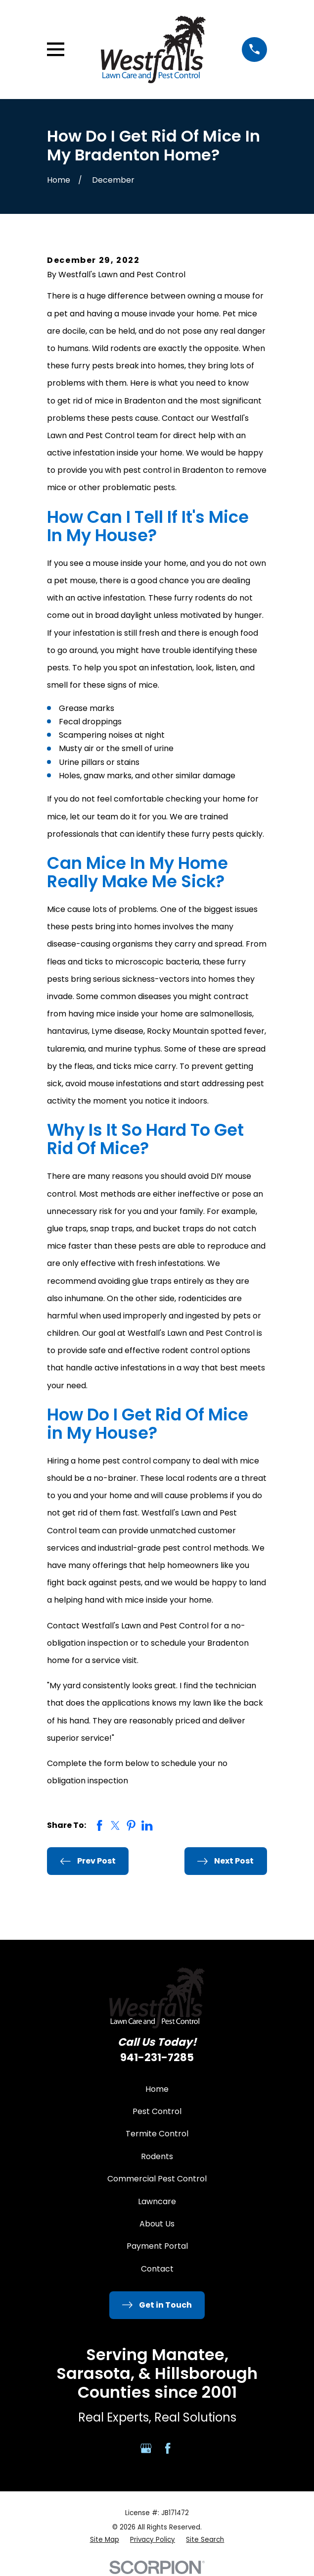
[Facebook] (167, 2448)
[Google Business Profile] (145, 2448)
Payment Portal (157, 2246)
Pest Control (157, 2111)
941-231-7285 (157, 2057)
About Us (157, 2223)
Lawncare (157, 2201)
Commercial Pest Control (157, 2178)
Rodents (157, 2156)
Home (157, 2089)
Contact (157, 2268)
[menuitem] (104, 2540)
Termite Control (157, 2133)
